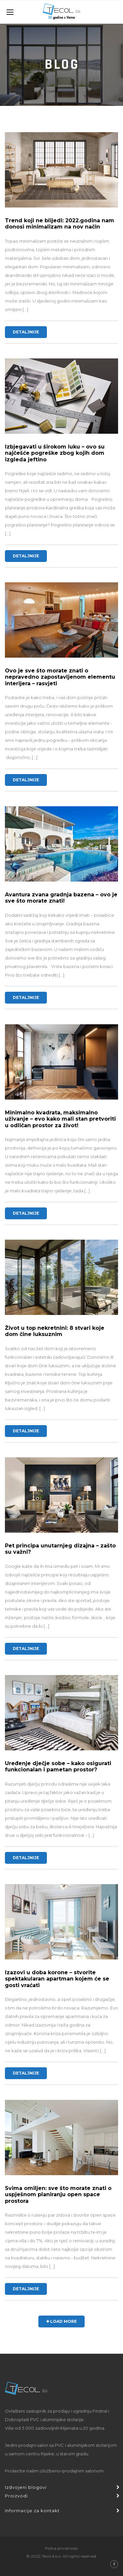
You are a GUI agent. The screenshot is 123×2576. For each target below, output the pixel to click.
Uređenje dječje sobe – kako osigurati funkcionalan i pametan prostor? (58, 1766)
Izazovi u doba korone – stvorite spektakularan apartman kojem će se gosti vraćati (57, 1978)
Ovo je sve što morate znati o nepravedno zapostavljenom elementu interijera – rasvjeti (60, 677)
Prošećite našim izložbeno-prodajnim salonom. (55, 2470)
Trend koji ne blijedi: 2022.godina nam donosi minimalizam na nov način (59, 223)
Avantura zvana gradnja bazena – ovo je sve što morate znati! (61, 897)
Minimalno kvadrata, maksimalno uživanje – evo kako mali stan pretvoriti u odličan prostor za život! (60, 1118)
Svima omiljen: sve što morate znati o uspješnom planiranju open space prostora (58, 2194)
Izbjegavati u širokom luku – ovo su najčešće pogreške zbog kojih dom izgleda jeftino (55, 453)
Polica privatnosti (61, 2548)
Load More (61, 2321)
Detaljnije (26, 331)
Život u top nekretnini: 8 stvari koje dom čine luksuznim (54, 1331)
